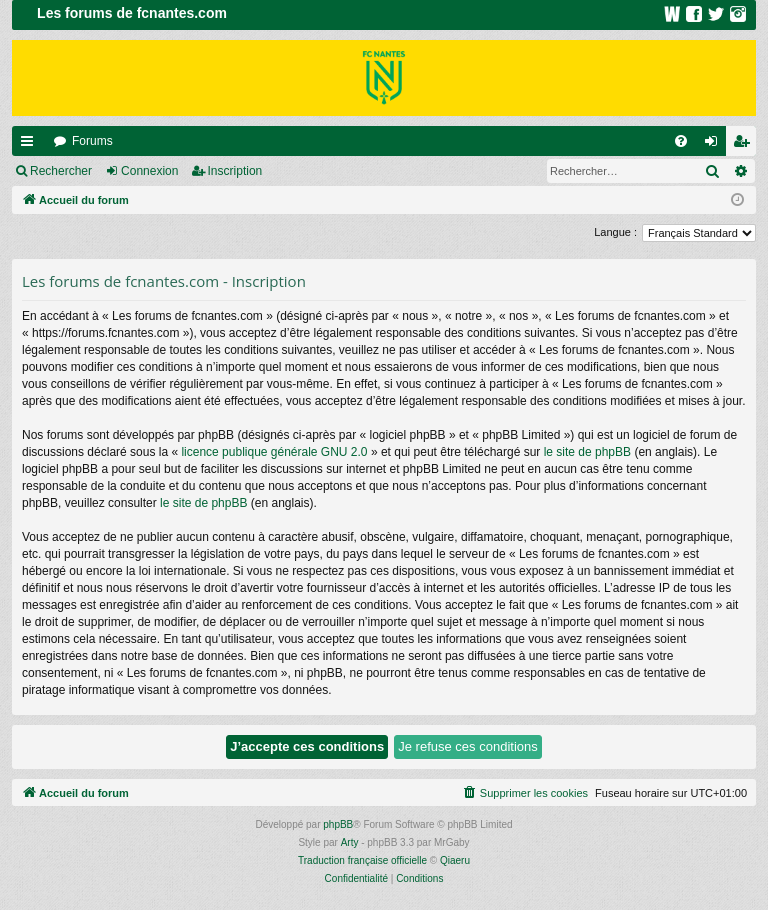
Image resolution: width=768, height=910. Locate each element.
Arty (350, 842)
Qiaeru (455, 860)
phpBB (338, 824)
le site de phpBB (587, 452)
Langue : (615, 232)
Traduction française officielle (362, 860)
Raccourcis (31, 145)
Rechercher (61, 171)
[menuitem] (681, 141)
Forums (92, 141)
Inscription (235, 171)
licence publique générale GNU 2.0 (274, 452)
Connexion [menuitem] (715, 145)
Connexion (149, 171)
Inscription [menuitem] (745, 145)
